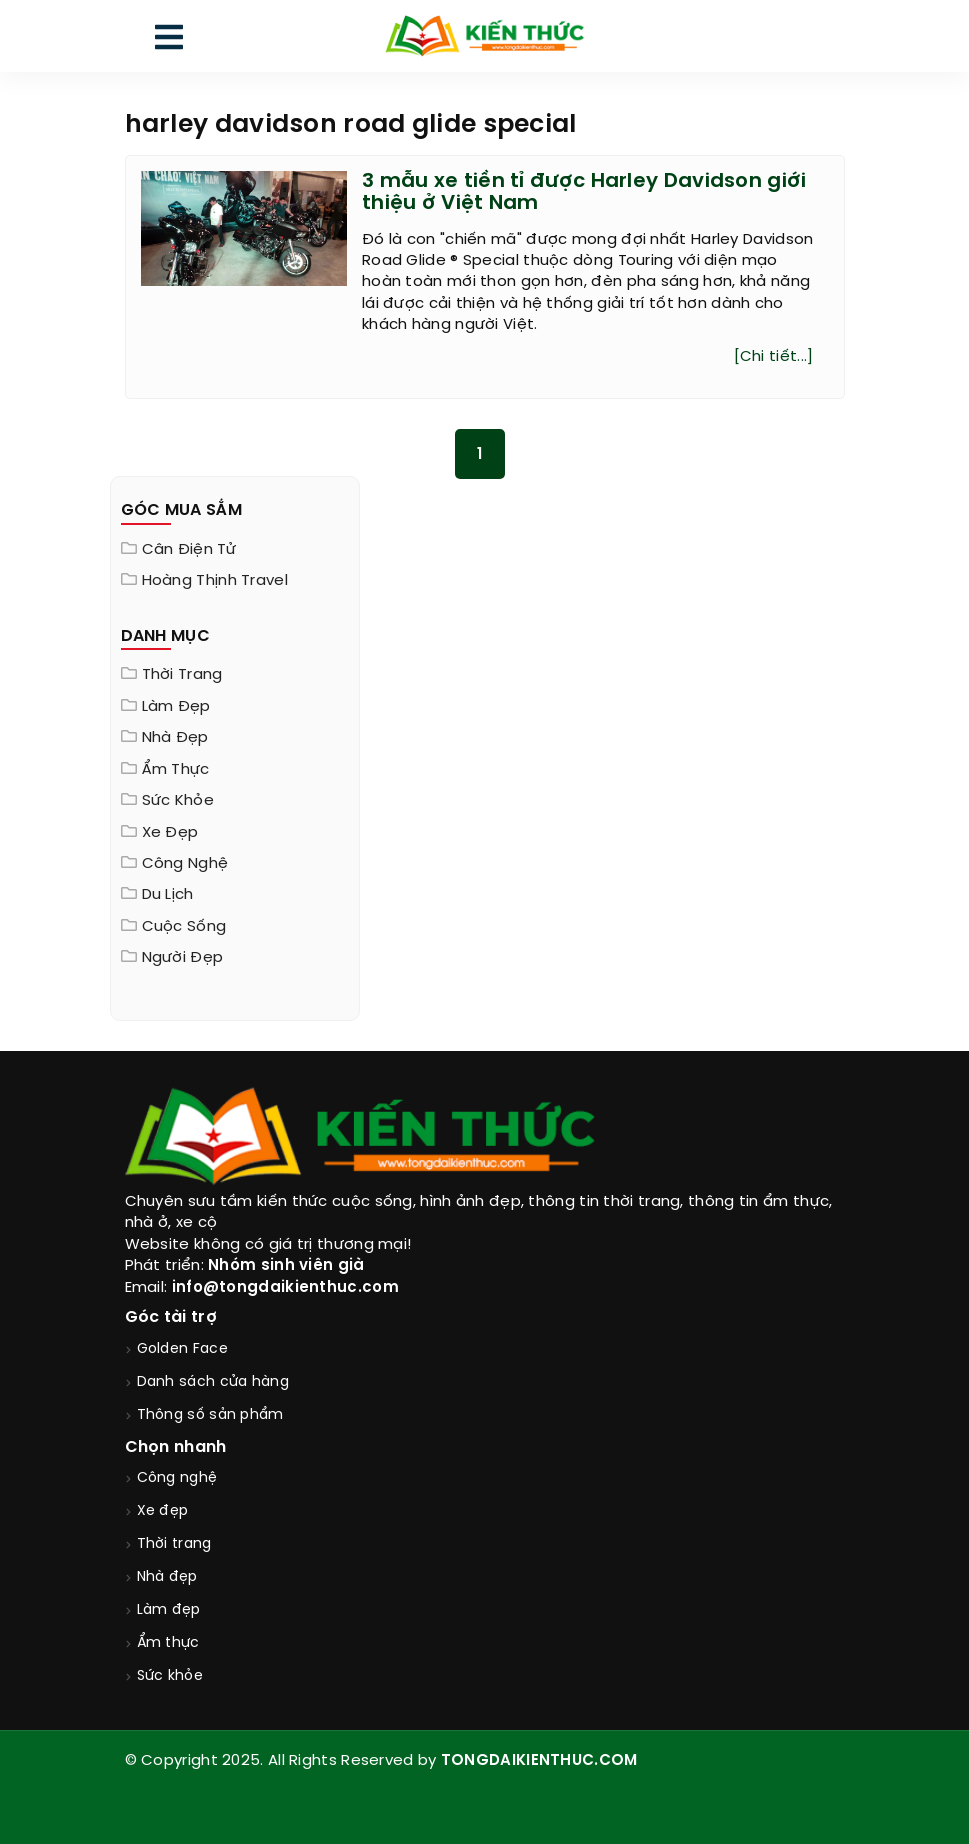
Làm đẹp (176, 707)
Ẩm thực (176, 770)
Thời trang (182, 675)
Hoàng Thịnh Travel (215, 581)
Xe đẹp (170, 833)
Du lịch (168, 895)
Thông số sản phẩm (210, 1415)
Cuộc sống (184, 927)
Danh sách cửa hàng (213, 1382)
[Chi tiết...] (774, 357)
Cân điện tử (189, 550)
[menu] (169, 41)
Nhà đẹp (175, 738)
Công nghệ (185, 864)
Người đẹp (183, 958)
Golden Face (182, 1349)
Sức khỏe (178, 801)
